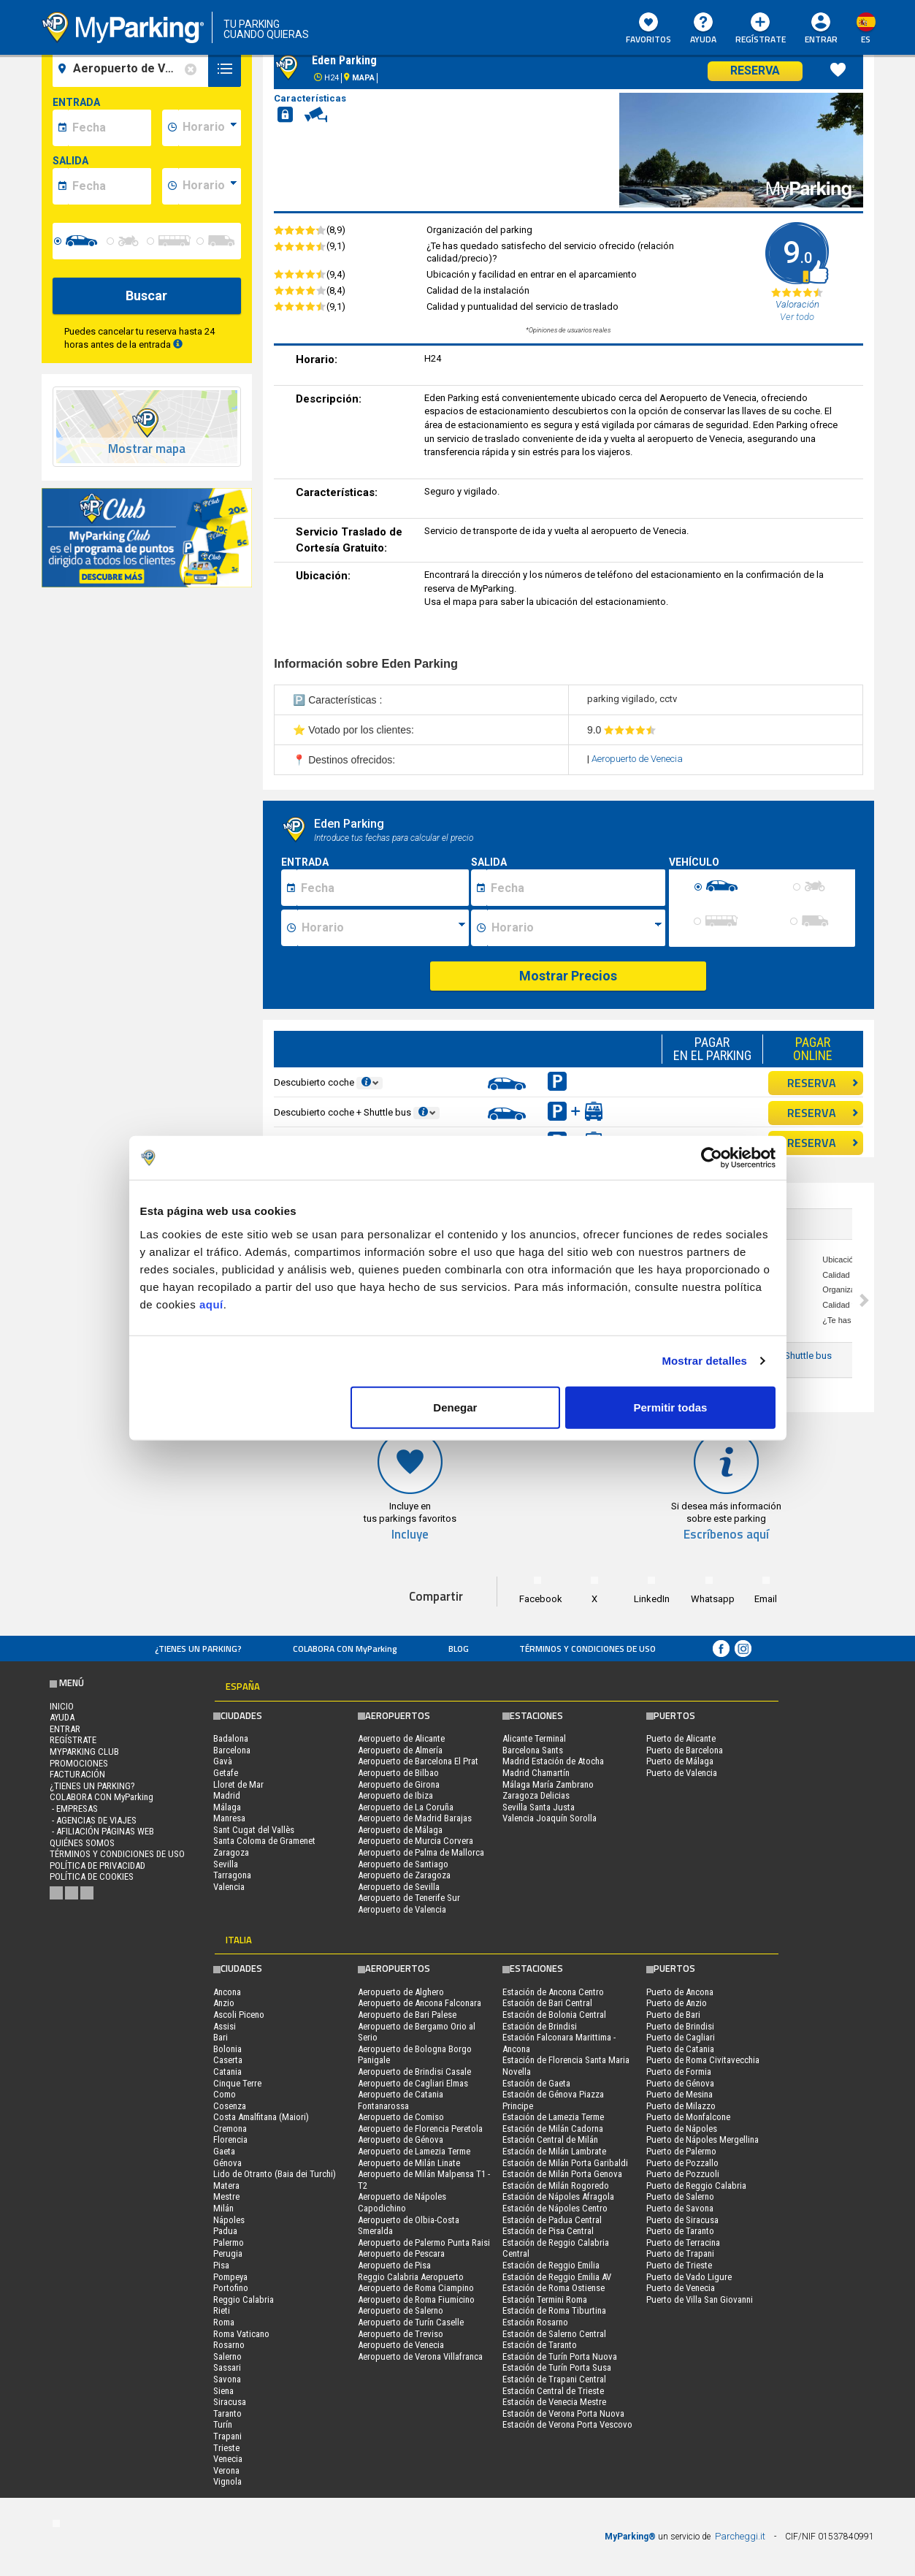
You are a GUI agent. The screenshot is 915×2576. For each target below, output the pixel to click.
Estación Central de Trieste (553, 2390)
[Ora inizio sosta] (383, 928)
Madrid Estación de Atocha (553, 1761)
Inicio (62, 1706)
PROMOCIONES (79, 1763)
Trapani (227, 2436)
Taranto (227, 2413)
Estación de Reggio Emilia (551, 2265)
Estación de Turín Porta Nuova (559, 2356)
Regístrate (760, 29)
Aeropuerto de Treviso (400, 2333)
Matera (226, 2185)
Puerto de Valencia (681, 1772)
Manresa (229, 1818)
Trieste (226, 2447)
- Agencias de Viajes (93, 1820)
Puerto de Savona (679, 2208)
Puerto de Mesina (679, 2094)
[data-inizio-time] (209, 128)
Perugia (227, 2253)
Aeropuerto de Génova (400, 2139)
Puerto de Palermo (681, 2151)
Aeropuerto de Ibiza (395, 1795)
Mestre (226, 2196)
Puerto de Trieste (679, 2265)
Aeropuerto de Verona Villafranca (420, 2356)
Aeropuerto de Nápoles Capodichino (402, 2202)
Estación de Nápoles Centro (555, 2208)
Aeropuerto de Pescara (401, 2253)
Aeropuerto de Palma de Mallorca (421, 1852)
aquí (211, 1303)
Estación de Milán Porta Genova (562, 2173)
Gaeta (224, 2151)
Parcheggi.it (740, 2536)
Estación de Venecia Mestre (554, 2401)
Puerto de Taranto (680, 2230)
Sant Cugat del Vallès (253, 1829)
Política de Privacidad (97, 1865)
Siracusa (229, 2401)
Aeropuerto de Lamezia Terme (414, 2151)
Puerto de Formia (678, 2071)
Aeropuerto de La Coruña (405, 1807)
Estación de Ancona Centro (553, 1991)
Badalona (230, 1738)
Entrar (821, 39)
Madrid (226, 1795)
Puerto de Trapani (680, 2253)
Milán (223, 2208)
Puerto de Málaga (679, 1761)
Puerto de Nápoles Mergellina (702, 2139)
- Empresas (74, 1808)
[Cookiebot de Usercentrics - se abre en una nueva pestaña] (712, 1158)
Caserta (227, 2059)
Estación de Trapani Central (554, 2379)
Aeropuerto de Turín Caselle (411, 2322)
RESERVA (823, 1082)
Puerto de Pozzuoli (682, 2173)
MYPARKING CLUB (84, 1751)
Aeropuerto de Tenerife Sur (409, 1897)
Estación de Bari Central (547, 2002)
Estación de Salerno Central (554, 2333)
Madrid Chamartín (536, 1772)
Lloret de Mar (238, 1784)
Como (224, 2094)
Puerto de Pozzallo (682, 2162)
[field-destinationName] (133, 68)
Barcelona (231, 1750)
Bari (220, 2037)
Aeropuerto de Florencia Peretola (420, 2128)
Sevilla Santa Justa (538, 1807)
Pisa (221, 2265)
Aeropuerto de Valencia (402, 1909)
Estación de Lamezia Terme (553, 2116)
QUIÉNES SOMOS (82, 1842)
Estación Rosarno (535, 2322)
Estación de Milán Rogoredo (555, 2185)
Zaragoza (231, 1852)
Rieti (221, 2310)
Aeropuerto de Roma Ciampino (416, 2287)
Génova (227, 2162)
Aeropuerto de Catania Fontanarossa (400, 2100)
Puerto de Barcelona (684, 1750)
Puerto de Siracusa (682, 2219)
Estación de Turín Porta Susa (556, 2367)
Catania (227, 2071)
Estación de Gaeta (536, 2083)
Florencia (230, 2139)
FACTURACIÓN (77, 1774)
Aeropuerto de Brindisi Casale (414, 2071)
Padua (225, 2230)
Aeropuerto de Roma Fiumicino (416, 2299)
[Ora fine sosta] (576, 928)
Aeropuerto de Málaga (400, 1829)
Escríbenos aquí (726, 1534)
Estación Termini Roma (544, 2299)
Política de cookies (92, 1876)
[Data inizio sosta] (382, 887)
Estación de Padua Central (552, 2219)
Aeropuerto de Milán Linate (409, 2162)
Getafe (225, 1772)
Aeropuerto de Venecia (637, 758)
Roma (223, 2322)
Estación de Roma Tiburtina (554, 2310)
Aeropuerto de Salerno (400, 2310)
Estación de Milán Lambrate (554, 2151)
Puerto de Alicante (681, 1738)
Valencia (229, 1886)
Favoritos (648, 29)
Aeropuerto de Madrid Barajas (415, 1818)
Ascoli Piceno (238, 2014)
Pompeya (230, 2276)
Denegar (455, 1407)
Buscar (146, 295)
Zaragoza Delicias (536, 1795)
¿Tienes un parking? (198, 1648)
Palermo (228, 2242)
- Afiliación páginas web (102, 1831)
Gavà (222, 1761)
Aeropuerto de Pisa (394, 2265)
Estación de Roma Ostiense (553, 2287)
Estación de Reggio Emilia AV (556, 2276)
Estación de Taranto (539, 2344)
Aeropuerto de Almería (400, 1750)
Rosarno (229, 2344)
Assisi (224, 2026)
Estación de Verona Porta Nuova (563, 2413)
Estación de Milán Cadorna (552, 2128)
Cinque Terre (237, 2083)
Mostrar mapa (146, 449)
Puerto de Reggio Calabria (696, 2185)
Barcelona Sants (532, 1750)
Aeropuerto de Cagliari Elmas (413, 2083)
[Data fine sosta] (575, 887)
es (865, 39)
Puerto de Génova (680, 2083)
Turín (222, 2424)
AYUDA (703, 29)
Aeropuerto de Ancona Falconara (419, 2002)
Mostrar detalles (704, 1360)
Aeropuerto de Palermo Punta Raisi (424, 2242)
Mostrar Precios (568, 975)
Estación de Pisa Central (548, 2230)
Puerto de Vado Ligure (689, 2276)
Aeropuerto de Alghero (401, 1991)
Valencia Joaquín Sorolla (549, 1818)
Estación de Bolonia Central (554, 2014)
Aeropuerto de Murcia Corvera (415, 1840)
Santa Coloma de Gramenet (264, 1840)
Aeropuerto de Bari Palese (407, 2014)
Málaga (227, 1807)
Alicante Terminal (534, 1738)
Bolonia (227, 2048)
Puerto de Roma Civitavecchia (702, 2059)
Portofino (230, 2287)
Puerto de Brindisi (680, 2026)
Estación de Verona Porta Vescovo (567, 2424)
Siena (223, 2390)
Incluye (410, 1534)
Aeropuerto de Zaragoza (404, 1875)
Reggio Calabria (243, 2299)
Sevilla (225, 1864)
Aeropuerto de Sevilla (399, 1886)
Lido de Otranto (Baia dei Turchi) (274, 2173)
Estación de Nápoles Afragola (558, 2196)
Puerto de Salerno (680, 2196)
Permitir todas (671, 1407)
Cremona (230, 2128)
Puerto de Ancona (679, 1991)
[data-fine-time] (209, 186)
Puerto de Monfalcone (688, 2116)
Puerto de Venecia (680, 2287)
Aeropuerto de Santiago (403, 1864)
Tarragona (232, 1875)
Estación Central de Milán (550, 2139)
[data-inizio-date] (110, 128)
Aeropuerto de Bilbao (398, 1772)
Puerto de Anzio (676, 2002)
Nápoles (229, 2219)
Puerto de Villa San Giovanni (699, 2299)
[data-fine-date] (110, 186)
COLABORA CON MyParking (345, 1648)
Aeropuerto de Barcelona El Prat (418, 1761)
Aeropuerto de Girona (399, 1784)
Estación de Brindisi (539, 2026)
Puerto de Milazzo (681, 2105)
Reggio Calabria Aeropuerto (411, 2276)
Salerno (227, 2356)
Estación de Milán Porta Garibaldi (565, 2162)
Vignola (227, 2481)
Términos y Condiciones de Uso (587, 1648)
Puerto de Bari (673, 2014)
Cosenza (229, 2105)
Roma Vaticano (241, 2333)
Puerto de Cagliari (680, 2037)
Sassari (227, 2367)
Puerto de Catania (680, 2048)
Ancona (227, 1991)
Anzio (223, 2002)
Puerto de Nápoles (681, 2128)
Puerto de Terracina (683, 2242)
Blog (458, 1648)
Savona (227, 2379)
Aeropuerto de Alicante (401, 1738)
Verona (226, 2470)
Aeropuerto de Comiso (401, 2116)
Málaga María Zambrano (548, 1784)
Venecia (227, 2458)
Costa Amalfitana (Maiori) (261, 2116)
